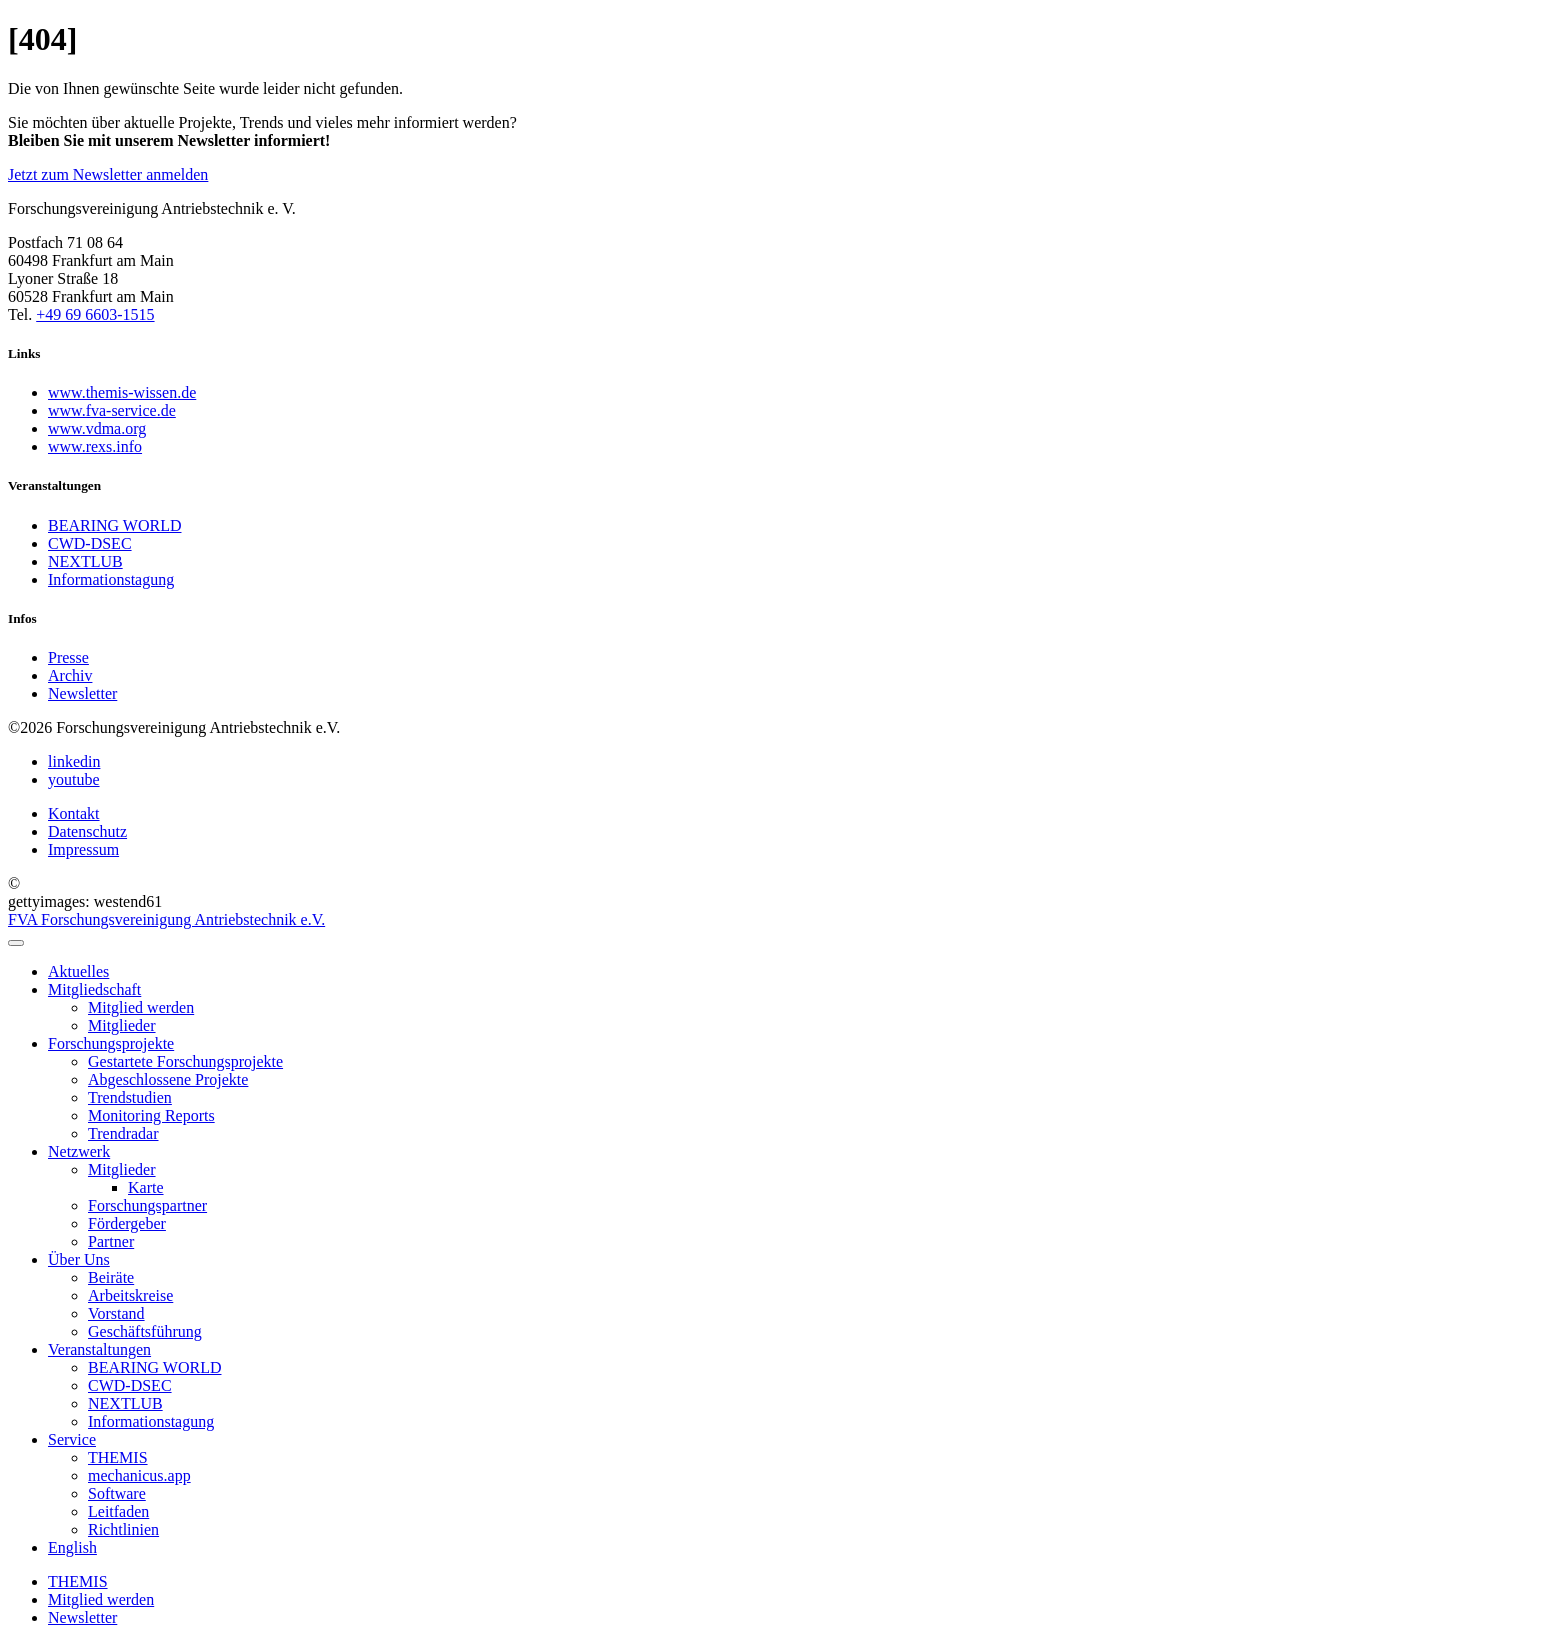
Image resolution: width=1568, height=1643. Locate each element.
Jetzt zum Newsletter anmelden (108, 174)
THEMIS (78, 1581)
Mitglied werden (101, 1599)
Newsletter (82, 1617)
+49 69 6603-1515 (95, 314)
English (72, 1547)
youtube (74, 779)
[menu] (16, 943)
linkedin (74, 761)
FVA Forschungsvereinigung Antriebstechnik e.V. (166, 919)
